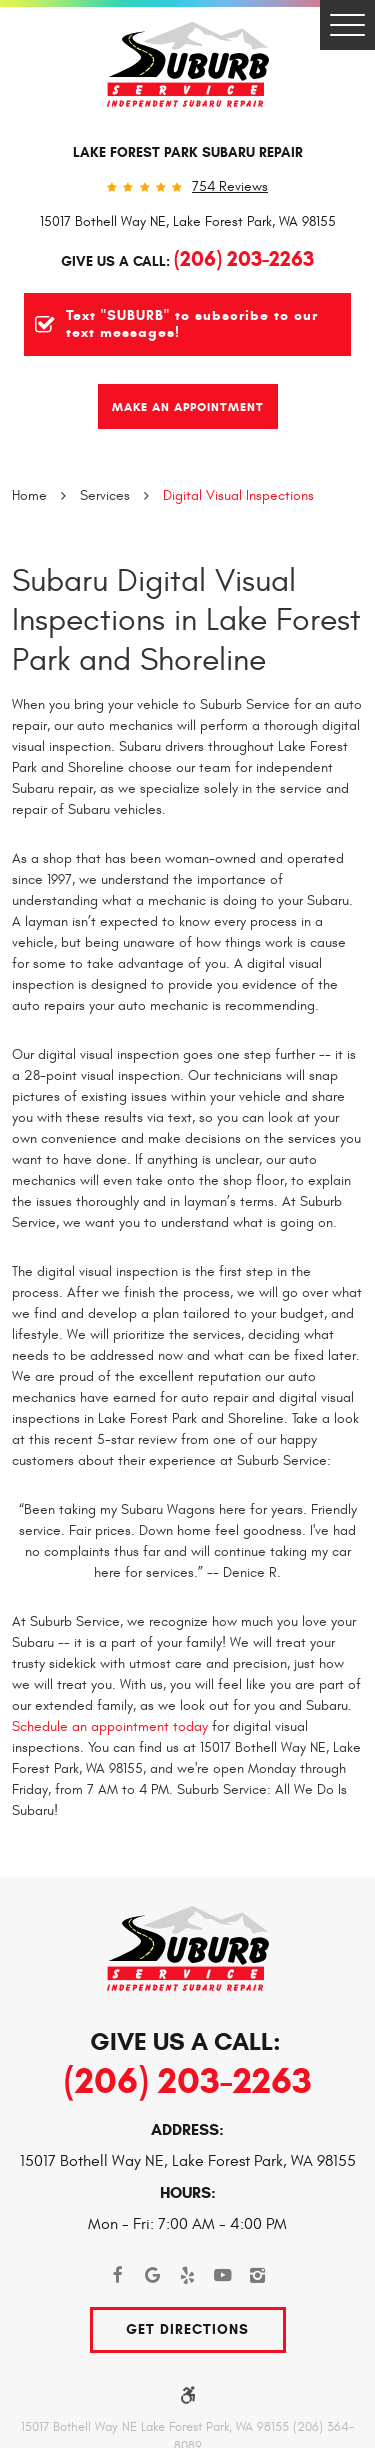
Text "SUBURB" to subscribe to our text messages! (192, 324)
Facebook (117, 2275)
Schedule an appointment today (110, 1726)
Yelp (187, 2275)
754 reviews (230, 187)
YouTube (222, 2275)
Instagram (257, 2275)
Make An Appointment (188, 406)
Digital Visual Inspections (238, 495)
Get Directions (187, 2329)
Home (29, 495)
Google (152, 2275)
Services (105, 495)
